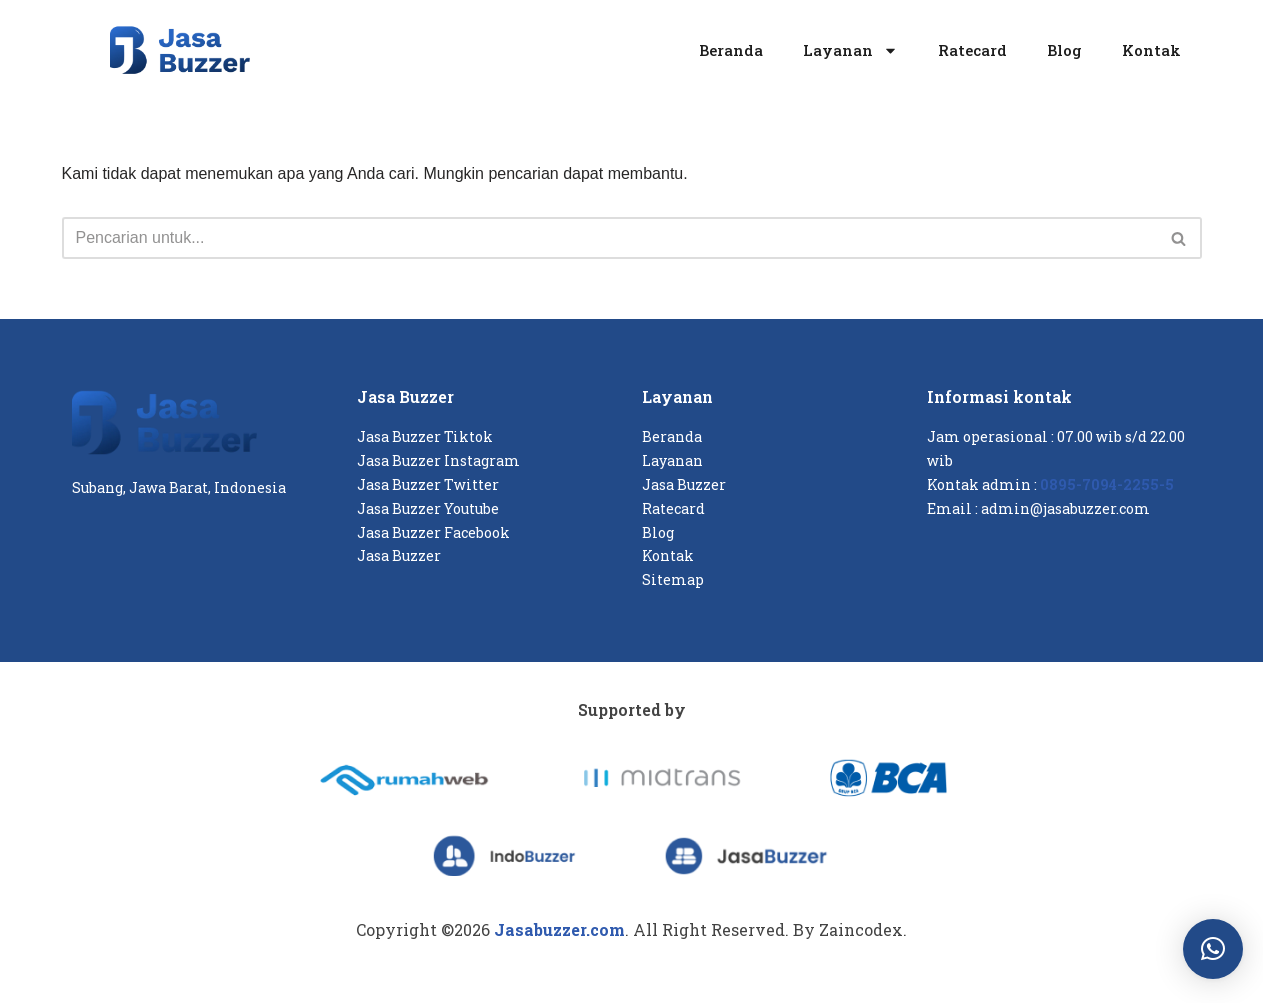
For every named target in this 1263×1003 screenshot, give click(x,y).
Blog (1064, 50)
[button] (1213, 949)
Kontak (1151, 50)
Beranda (731, 50)
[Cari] (609, 238)
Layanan (850, 50)
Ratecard (972, 50)
